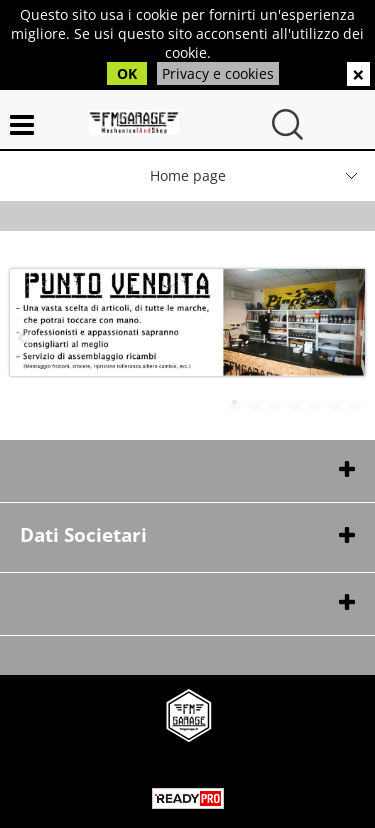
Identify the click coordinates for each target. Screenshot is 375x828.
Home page (188, 175)
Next (352, 337)
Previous (23, 337)
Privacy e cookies (218, 73)
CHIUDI (358, 74)
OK (127, 73)
